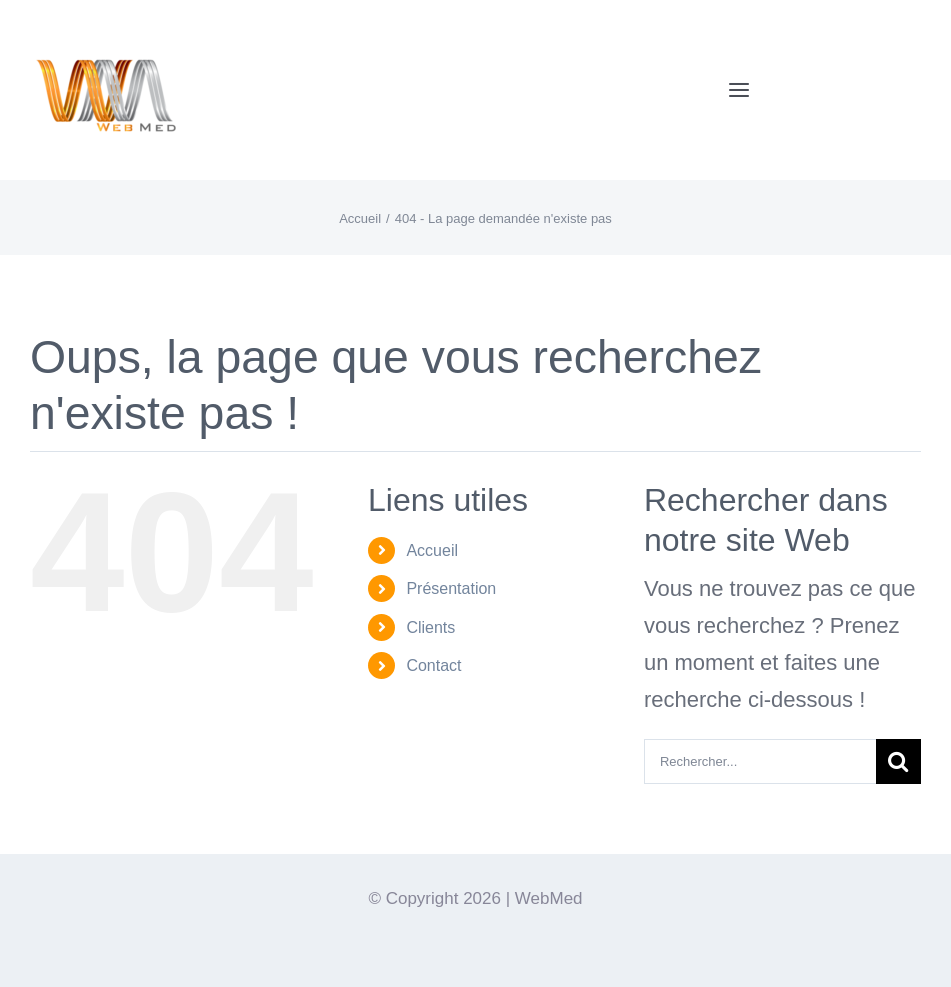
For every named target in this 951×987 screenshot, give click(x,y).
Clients (430, 627)
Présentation (451, 588)
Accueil (432, 550)
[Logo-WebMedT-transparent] (105, 25)
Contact (433, 665)
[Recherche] (898, 761)
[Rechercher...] (760, 761)
